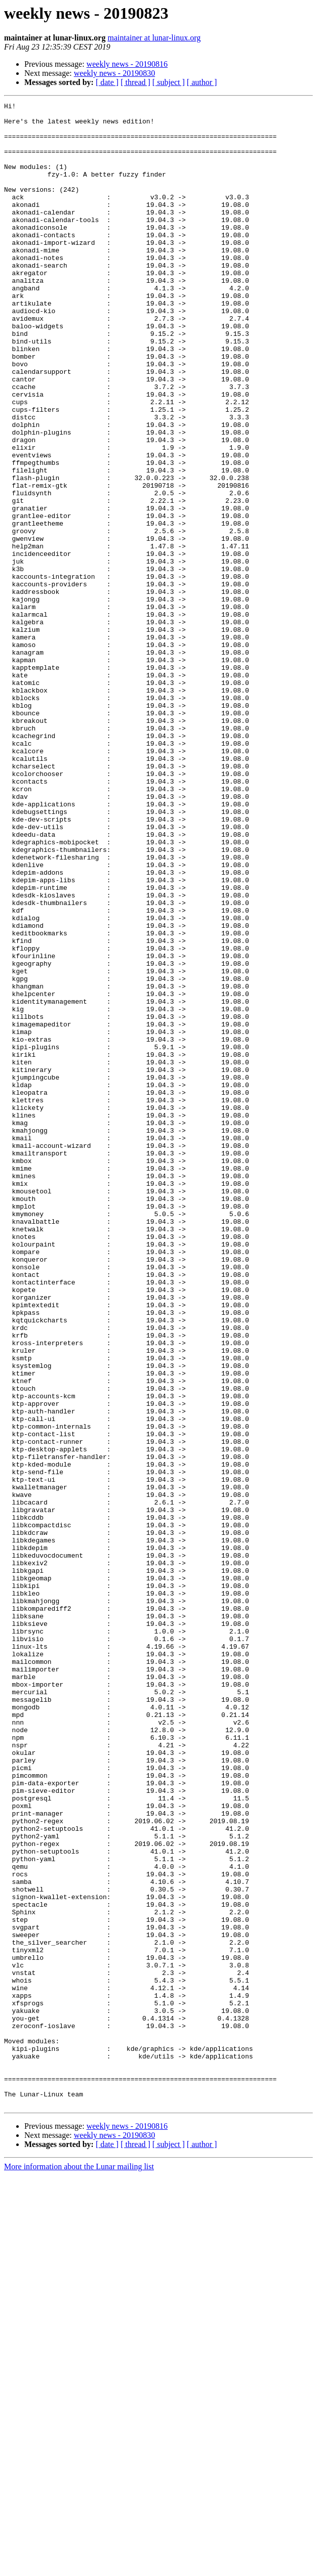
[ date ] (107, 82)
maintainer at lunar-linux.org (154, 37)
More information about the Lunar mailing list (79, 2567)
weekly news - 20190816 (127, 64)
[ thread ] (135, 82)
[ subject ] (168, 82)
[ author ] (202, 82)
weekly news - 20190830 (114, 73)
